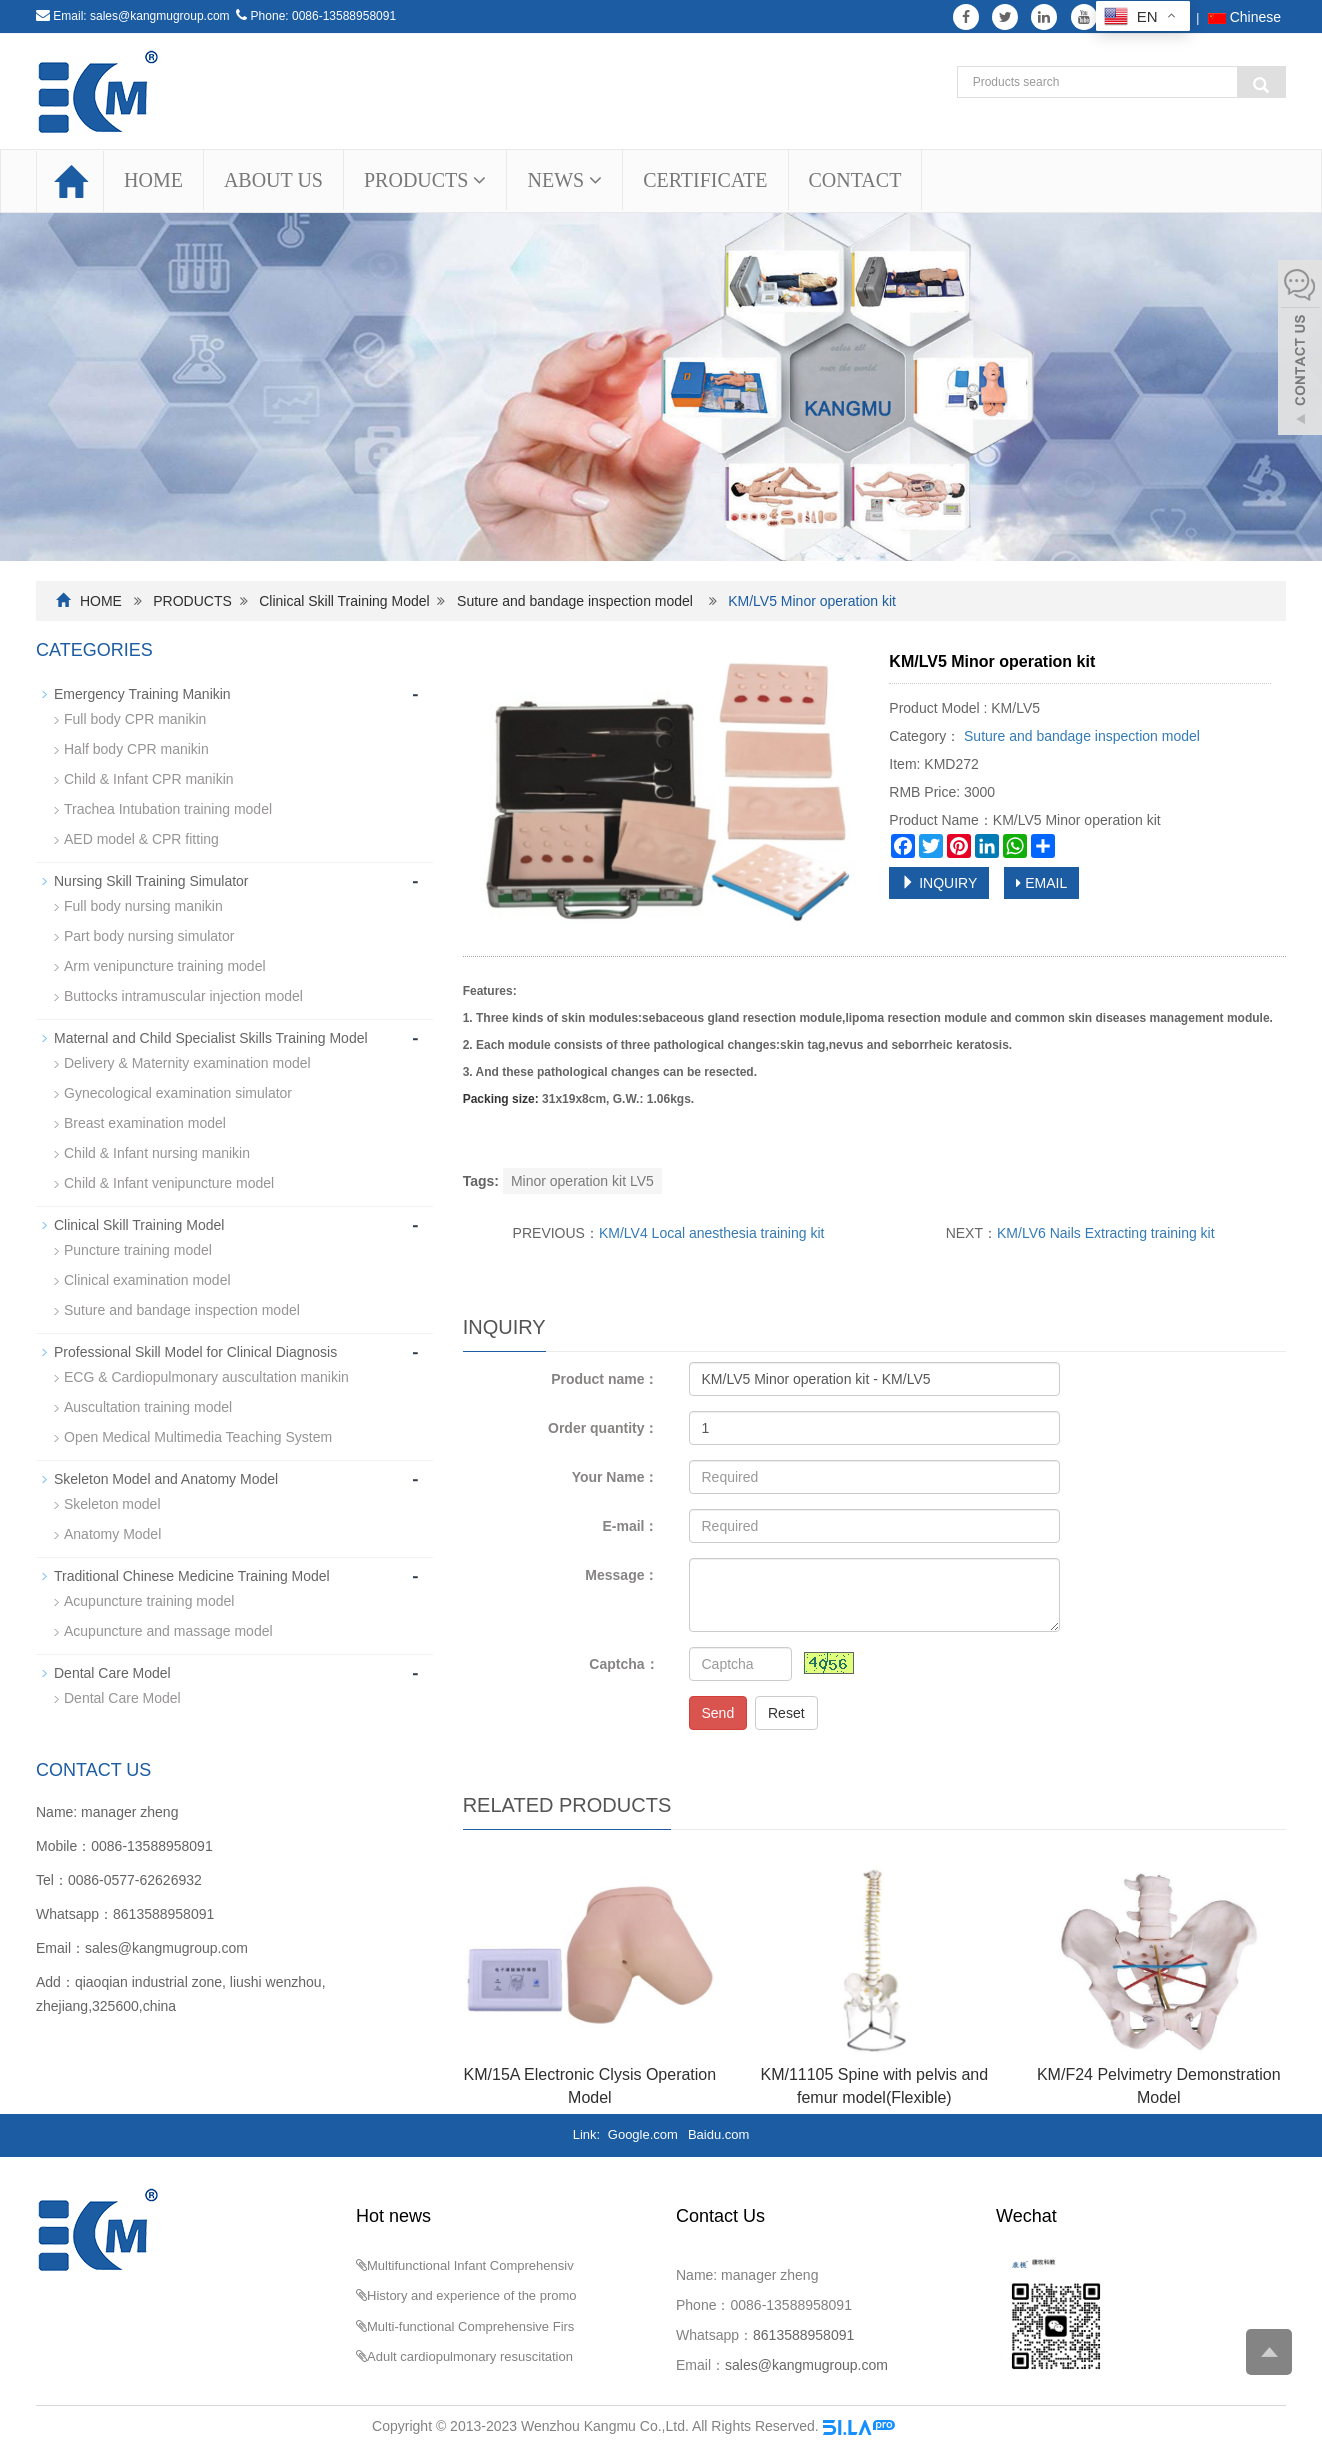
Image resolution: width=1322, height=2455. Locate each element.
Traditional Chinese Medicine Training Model (192, 1576)
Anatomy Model (112, 1534)
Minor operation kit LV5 (582, 1181)
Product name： (604, 1379)
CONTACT (855, 180)
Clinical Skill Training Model (344, 601)
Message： (621, 1575)
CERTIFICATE (705, 180)
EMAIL (1041, 883)
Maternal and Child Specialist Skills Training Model (211, 1038)
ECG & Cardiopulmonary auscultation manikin (206, 1377)
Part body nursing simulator (149, 936)
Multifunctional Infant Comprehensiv (470, 2265)
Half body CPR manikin (136, 749)
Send (718, 1713)
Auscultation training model (148, 1407)
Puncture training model (138, 1250)
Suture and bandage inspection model (575, 601)
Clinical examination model (147, 1280)
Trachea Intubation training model (168, 809)
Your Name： (615, 1477)
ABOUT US (273, 180)
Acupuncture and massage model (168, 1631)
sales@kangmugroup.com (160, 16)
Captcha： (623, 1664)
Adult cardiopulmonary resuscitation (470, 2356)
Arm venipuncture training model (165, 966)
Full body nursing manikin (143, 906)
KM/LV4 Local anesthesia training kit (711, 1233)
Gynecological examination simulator (178, 1093)
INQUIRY (939, 883)
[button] (479, 180)
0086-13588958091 (344, 16)
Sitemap (924, 2426)
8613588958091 (163, 1914)
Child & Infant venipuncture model (169, 1183)
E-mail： (630, 1526)
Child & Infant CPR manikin (149, 779)
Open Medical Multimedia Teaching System (198, 1437)
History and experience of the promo (472, 2295)
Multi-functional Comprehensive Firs (470, 2326)
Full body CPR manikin (135, 719)
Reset (786, 1713)
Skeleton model (112, 1504)
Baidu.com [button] (718, 2134)
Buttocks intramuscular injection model (183, 996)
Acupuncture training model (149, 1601)
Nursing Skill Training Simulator (151, 881)
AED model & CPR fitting (141, 839)
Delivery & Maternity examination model (187, 1063)
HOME (153, 180)
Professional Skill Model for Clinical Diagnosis (195, 1352)
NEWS (564, 180)
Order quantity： (603, 1428)
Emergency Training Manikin (142, 694)
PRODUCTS (425, 180)
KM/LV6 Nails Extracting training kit (1106, 1233)
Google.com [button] (643, 2134)
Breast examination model (145, 1123)
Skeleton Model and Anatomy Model (166, 1479)
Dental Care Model (112, 1673)
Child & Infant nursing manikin (157, 1153)
